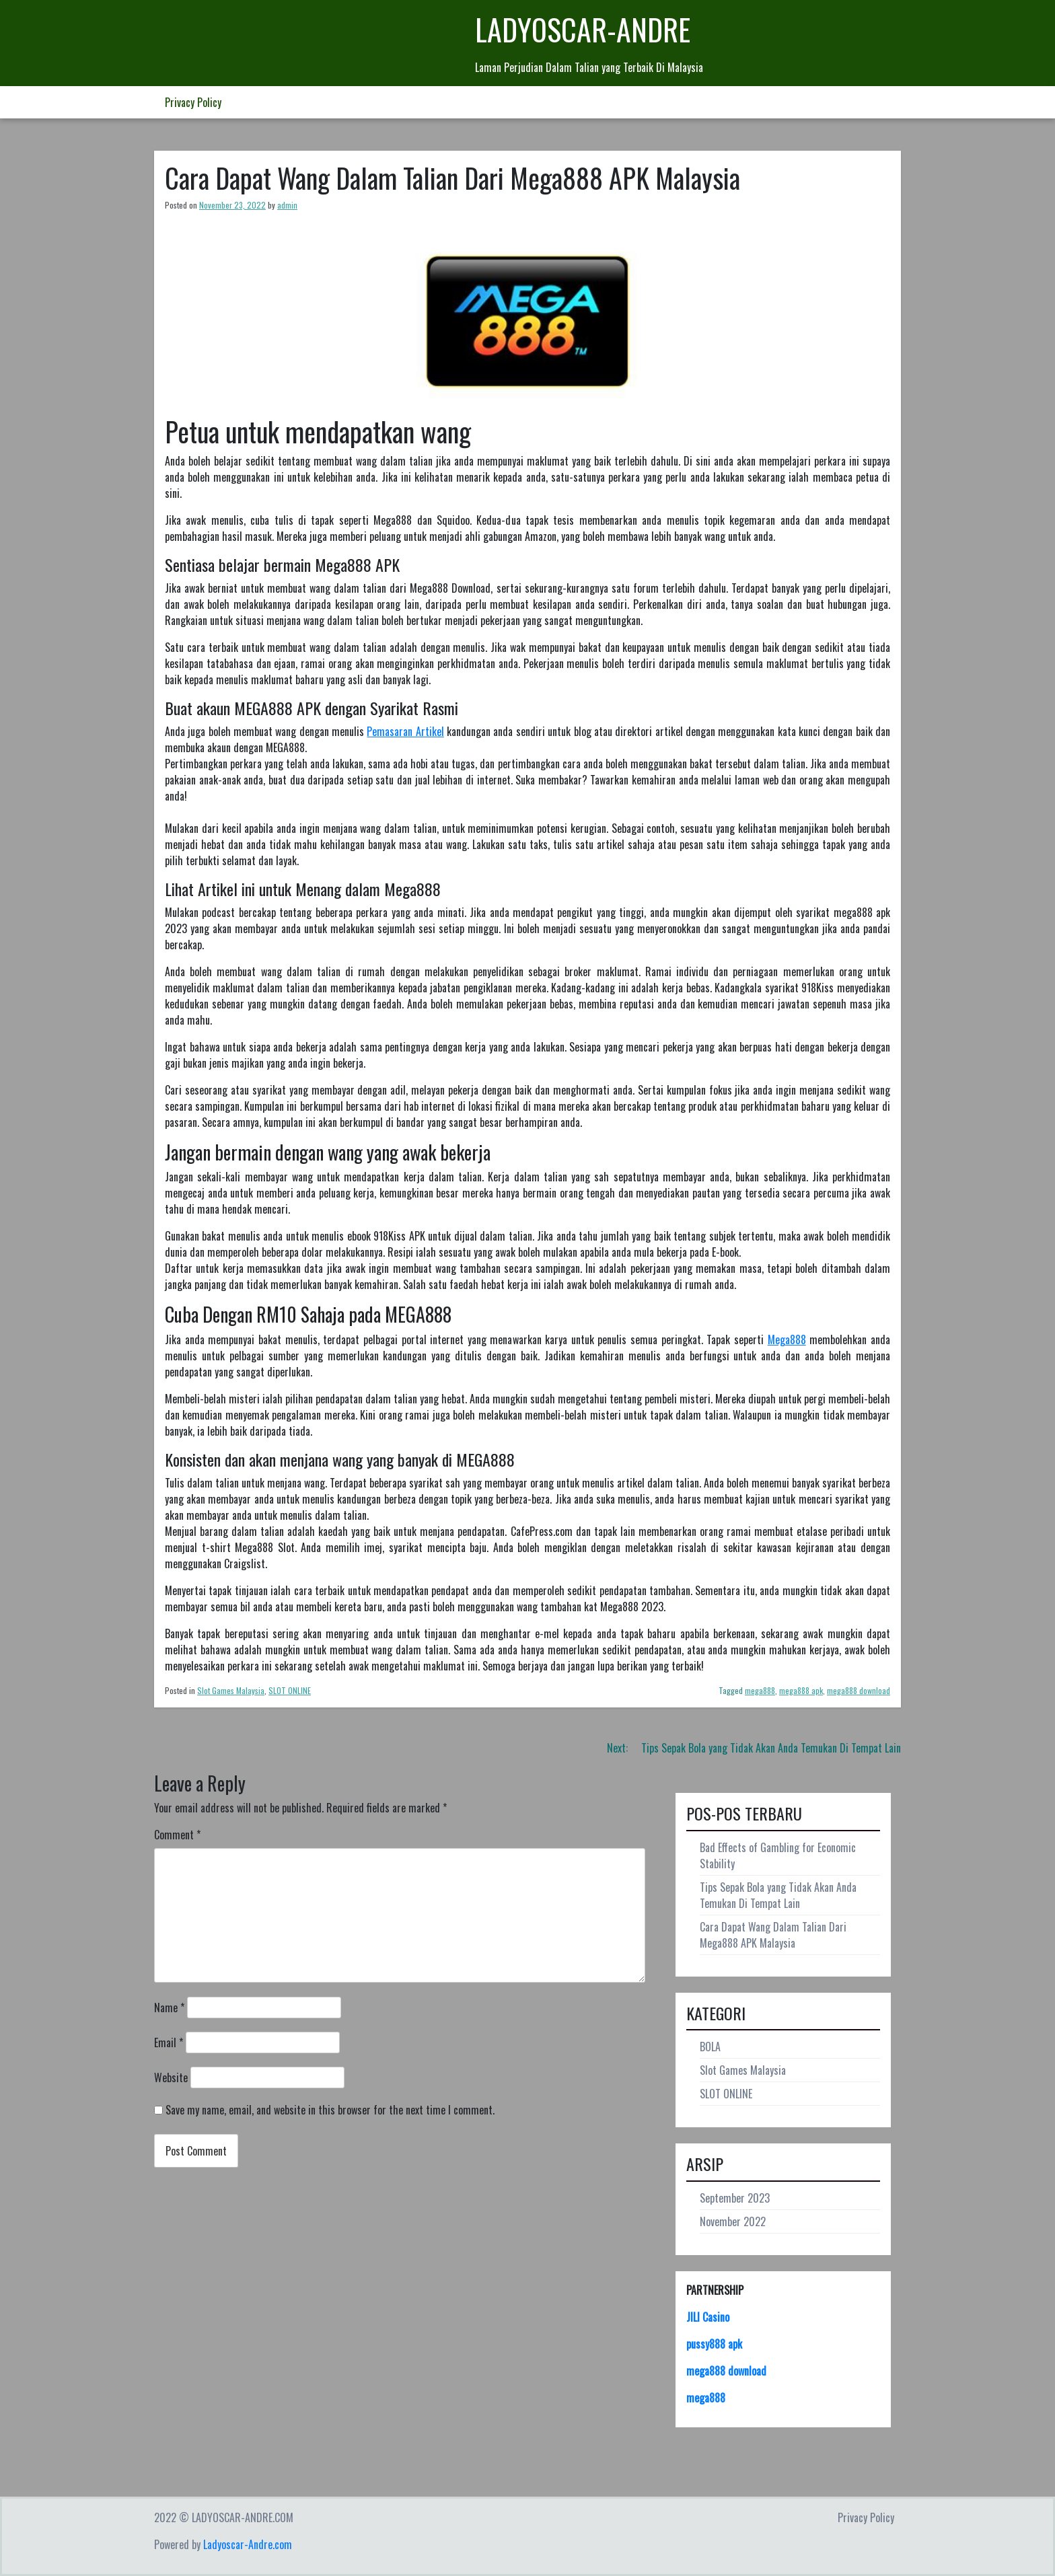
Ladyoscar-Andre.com (247, 2544)
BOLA (710, 2046)
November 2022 (733, 2221)
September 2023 (735, 2198)
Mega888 (787, 1339)
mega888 (760, 1690)
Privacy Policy (193, 102)
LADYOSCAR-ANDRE (582, 29)
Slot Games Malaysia (230, 1690)
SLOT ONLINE (289, 1690)
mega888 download (858, 1690)
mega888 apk (801, 1690)
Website (171, 2077)
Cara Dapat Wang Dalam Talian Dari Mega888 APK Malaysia (773, 1935)
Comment (177, 1835)
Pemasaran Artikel (405, 731)
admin (287, 205)
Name (169, 2007)
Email (168, 2042)
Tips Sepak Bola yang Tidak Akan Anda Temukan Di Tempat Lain (778, 1895)
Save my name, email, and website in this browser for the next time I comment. (330, 2110)
